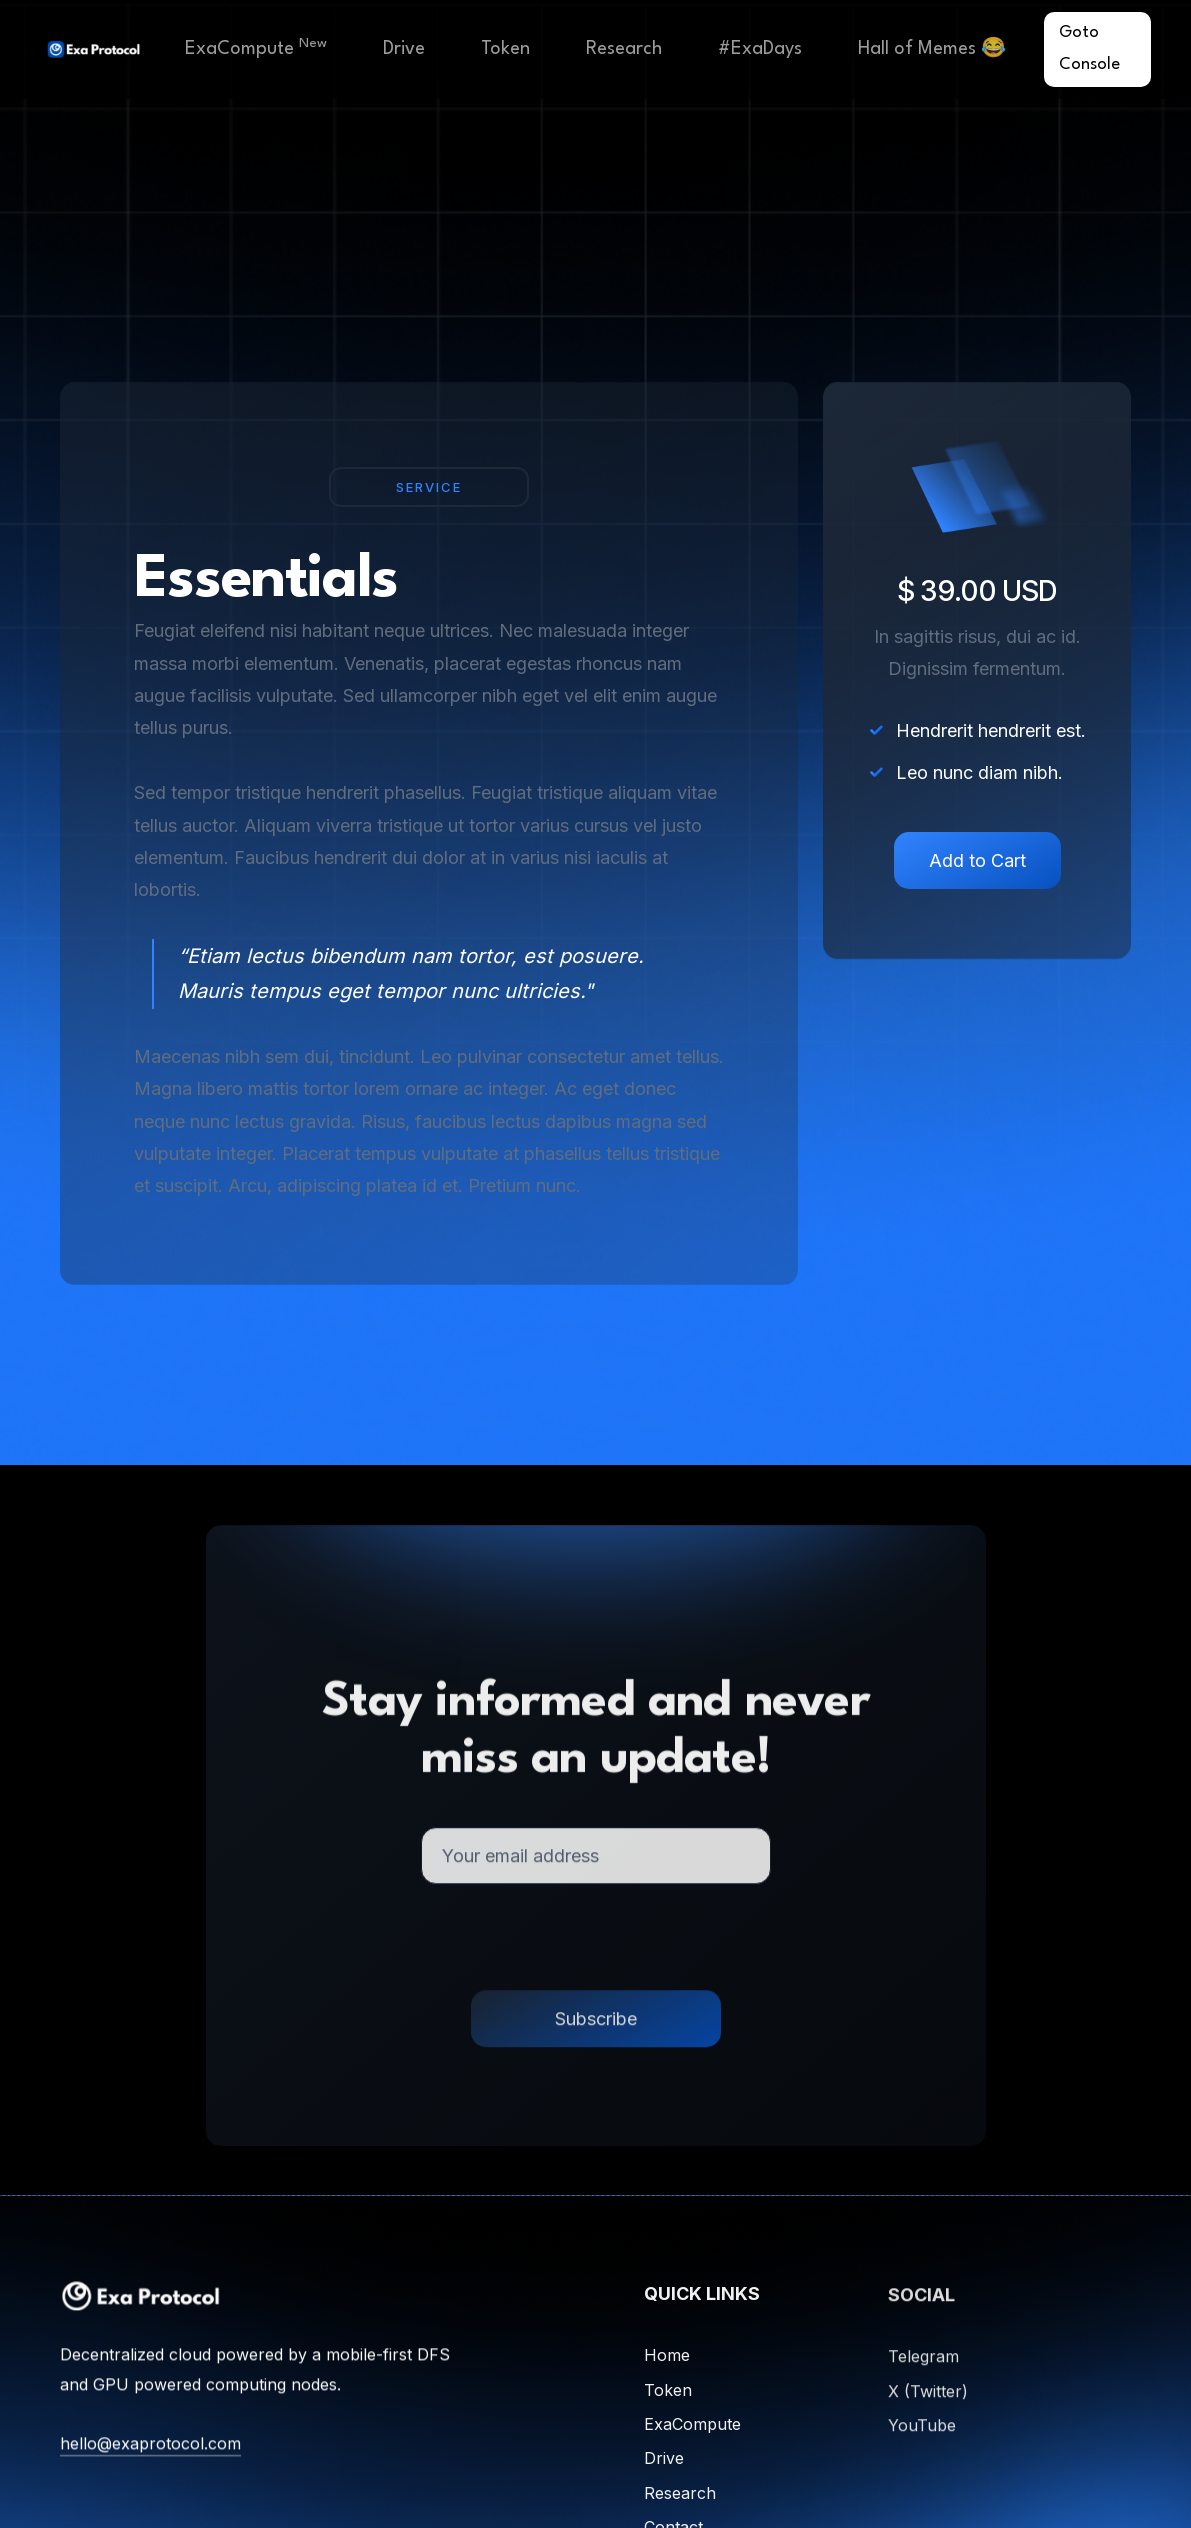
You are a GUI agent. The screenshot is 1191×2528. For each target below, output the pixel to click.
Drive (404, 49)
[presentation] (596, 1952)
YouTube (922, 2438)
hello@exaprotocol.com (150, 2449)
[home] (93, 49)
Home (667, 2365)
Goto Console (1089, 48)
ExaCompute (256, 47)
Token (505, 49)
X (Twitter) (928, 2403)
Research (624, 49)
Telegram (923, 2369)
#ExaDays (760, 49)
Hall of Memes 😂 (932, 49)
